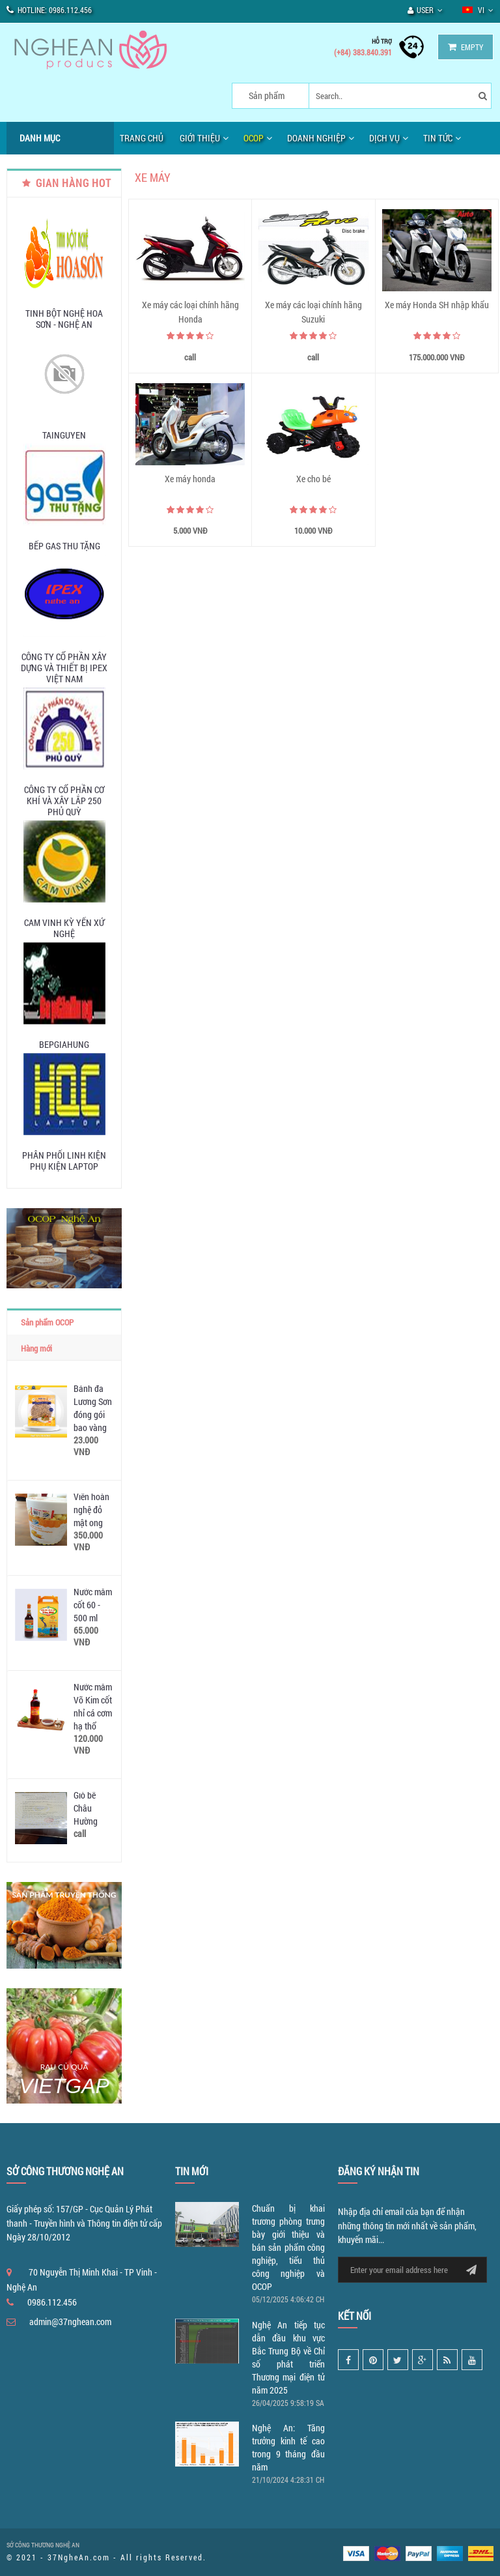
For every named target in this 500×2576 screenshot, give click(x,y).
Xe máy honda (190, 478)
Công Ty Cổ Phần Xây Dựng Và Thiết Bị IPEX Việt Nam (64, 667)
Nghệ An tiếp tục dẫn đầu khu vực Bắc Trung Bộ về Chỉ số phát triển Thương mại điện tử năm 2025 (288, 2357)
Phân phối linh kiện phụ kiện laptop (64, 1161)
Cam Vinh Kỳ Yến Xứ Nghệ (64, 928)
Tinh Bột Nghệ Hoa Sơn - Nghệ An (64, 319)
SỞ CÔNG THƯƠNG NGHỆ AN (43, 2545)
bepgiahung (64, 1044)
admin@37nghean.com (70, 2321)
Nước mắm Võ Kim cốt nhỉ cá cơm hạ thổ (93, 1706)
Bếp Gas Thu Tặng (64, 545)
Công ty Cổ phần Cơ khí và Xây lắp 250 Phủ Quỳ (64, 800)
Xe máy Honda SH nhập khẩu (437, 304)
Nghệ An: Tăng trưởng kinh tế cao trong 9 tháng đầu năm (288, 2447)
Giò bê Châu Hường (86, 1808)
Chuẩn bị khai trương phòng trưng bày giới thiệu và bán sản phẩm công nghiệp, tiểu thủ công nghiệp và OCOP (288, 2247)
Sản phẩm (267, 95)
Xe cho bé (313, 478)
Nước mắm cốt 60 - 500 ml (93, 1604)
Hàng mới (36, 1348)
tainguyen (64, 435)
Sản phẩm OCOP (47, 1322)
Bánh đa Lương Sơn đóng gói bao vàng (93, 1408)
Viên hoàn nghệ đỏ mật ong (91, 1509)
